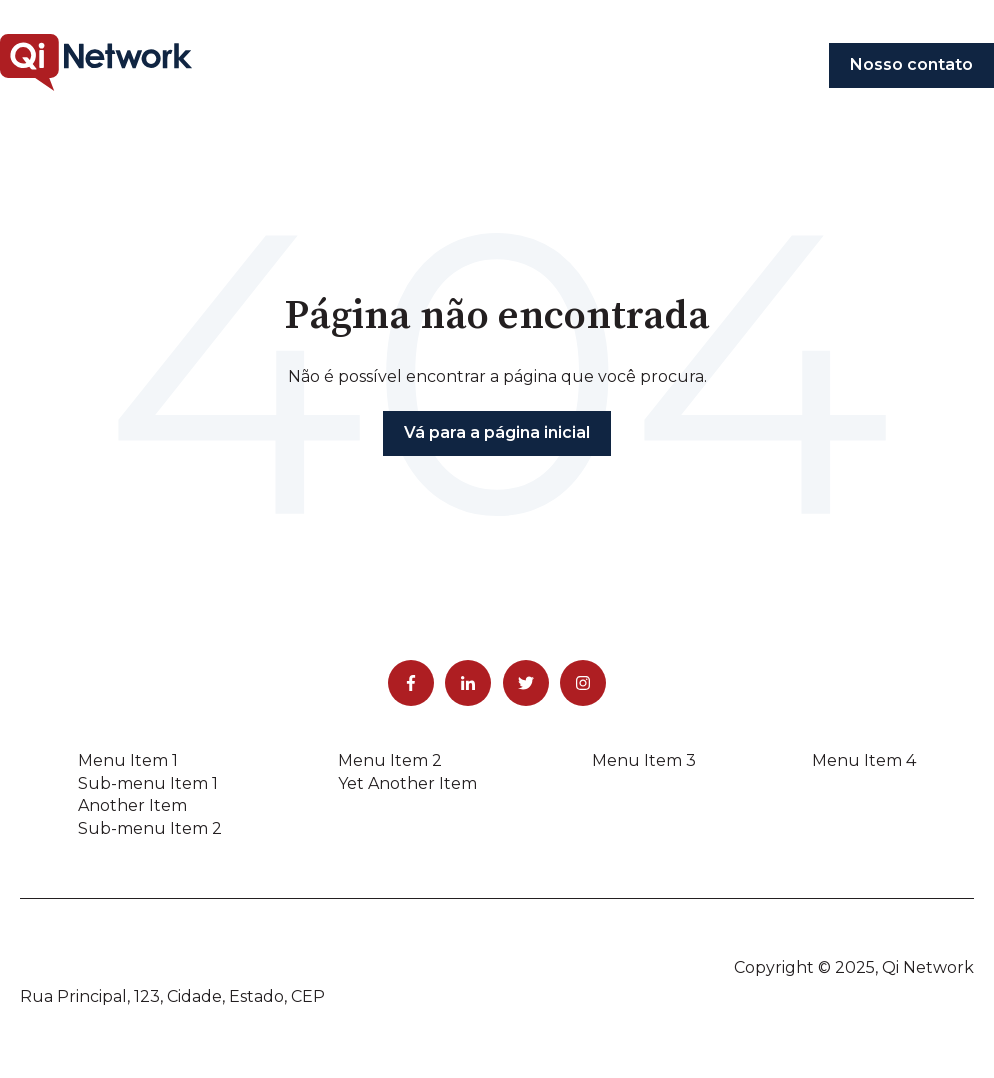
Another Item (132, 805)
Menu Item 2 (390, 760)
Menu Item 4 (864, 760)
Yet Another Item (407, 783)
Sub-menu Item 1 (148, 783)
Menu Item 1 (128, 760)
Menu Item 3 (644, 760)
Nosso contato (911, 64)
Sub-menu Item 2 (150, 828)
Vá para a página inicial (497, 432)
